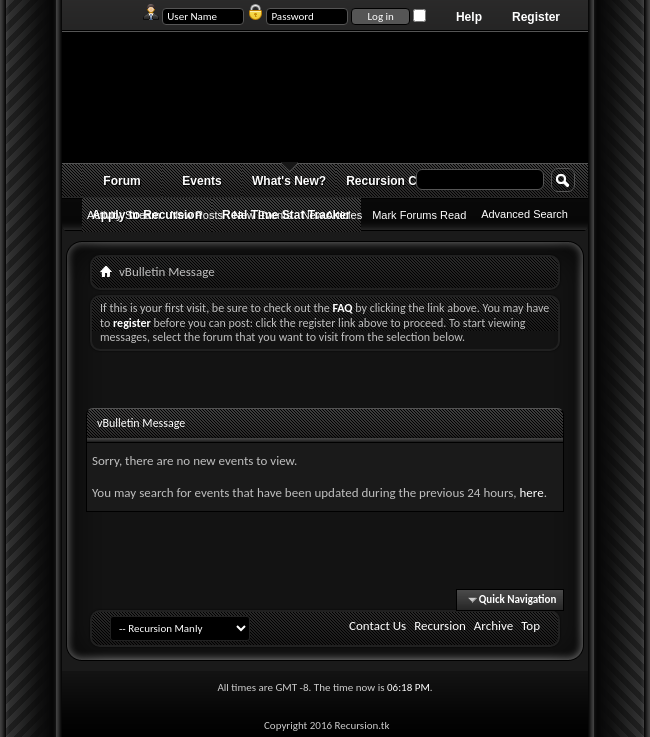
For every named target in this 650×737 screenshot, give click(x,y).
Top (530, 625)
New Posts (196, 215)
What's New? (289, 181)
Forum (121, 181)
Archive (493, 625)
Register (536, 17)
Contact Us (377, 625)
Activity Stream (123, 215)
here (531, 492)
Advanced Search (524, 214)
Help (469, 17)
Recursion (440, 625)
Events (201, 181)
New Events (262, 215)
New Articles (332, 215)
